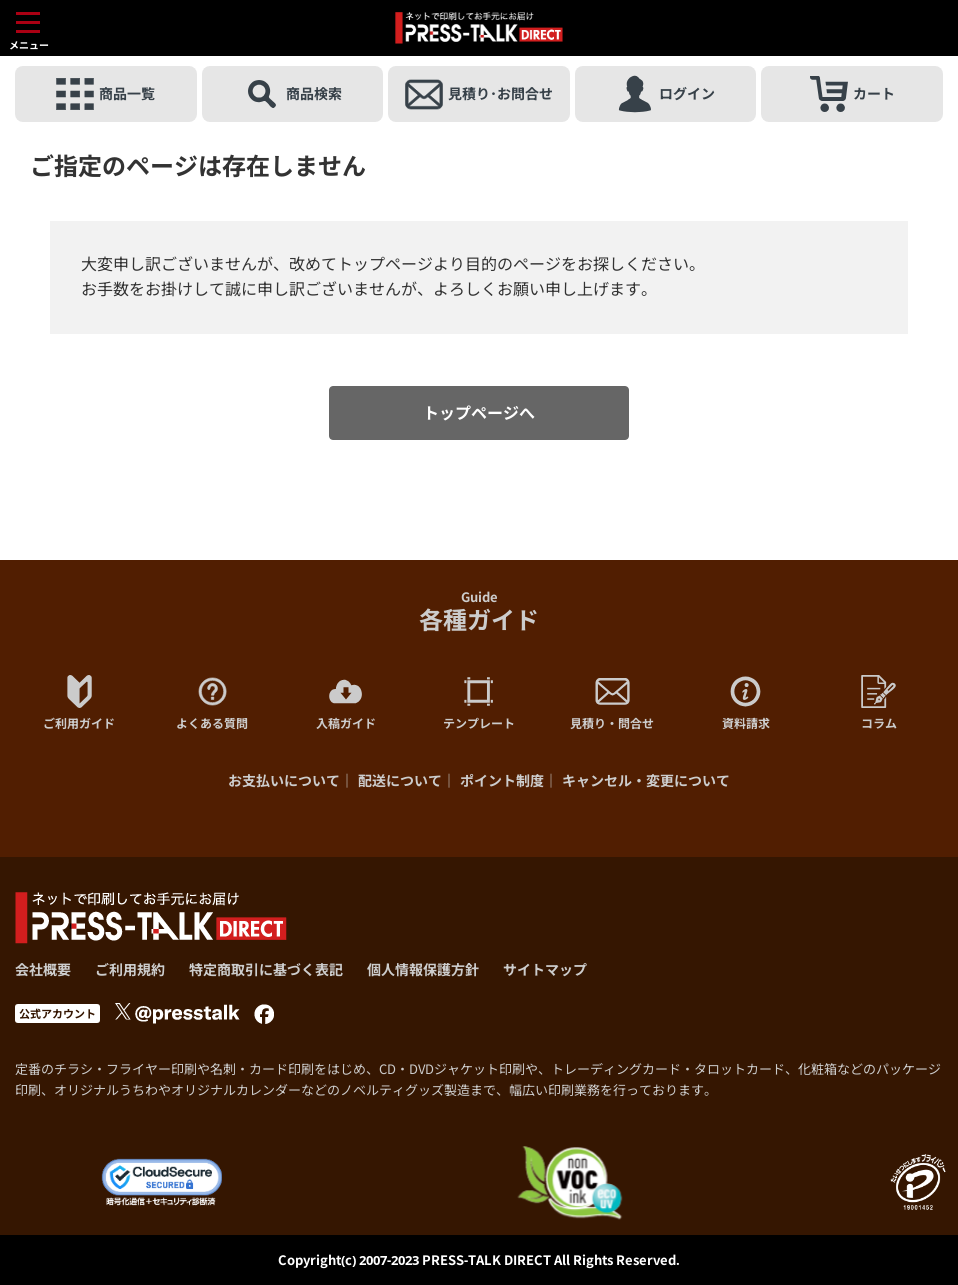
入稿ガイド (346, 703)
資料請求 (746, 703)
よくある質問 (212, 703)
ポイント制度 (502, 780)
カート (852, 94)
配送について (400, 780)
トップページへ (479, 413)
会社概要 (43, 969)
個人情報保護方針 (423, 969)
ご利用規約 (130, 969)
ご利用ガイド (79, 703)
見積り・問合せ (612, 703)
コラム (879, 703)
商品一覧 (105, 94)
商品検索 (292, 94)
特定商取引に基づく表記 (266, 969)
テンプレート (479, 703)
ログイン (665, 94)
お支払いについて (284, 780)
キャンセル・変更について (646, 780)
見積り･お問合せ (479, 94)
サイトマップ (545, 969)
